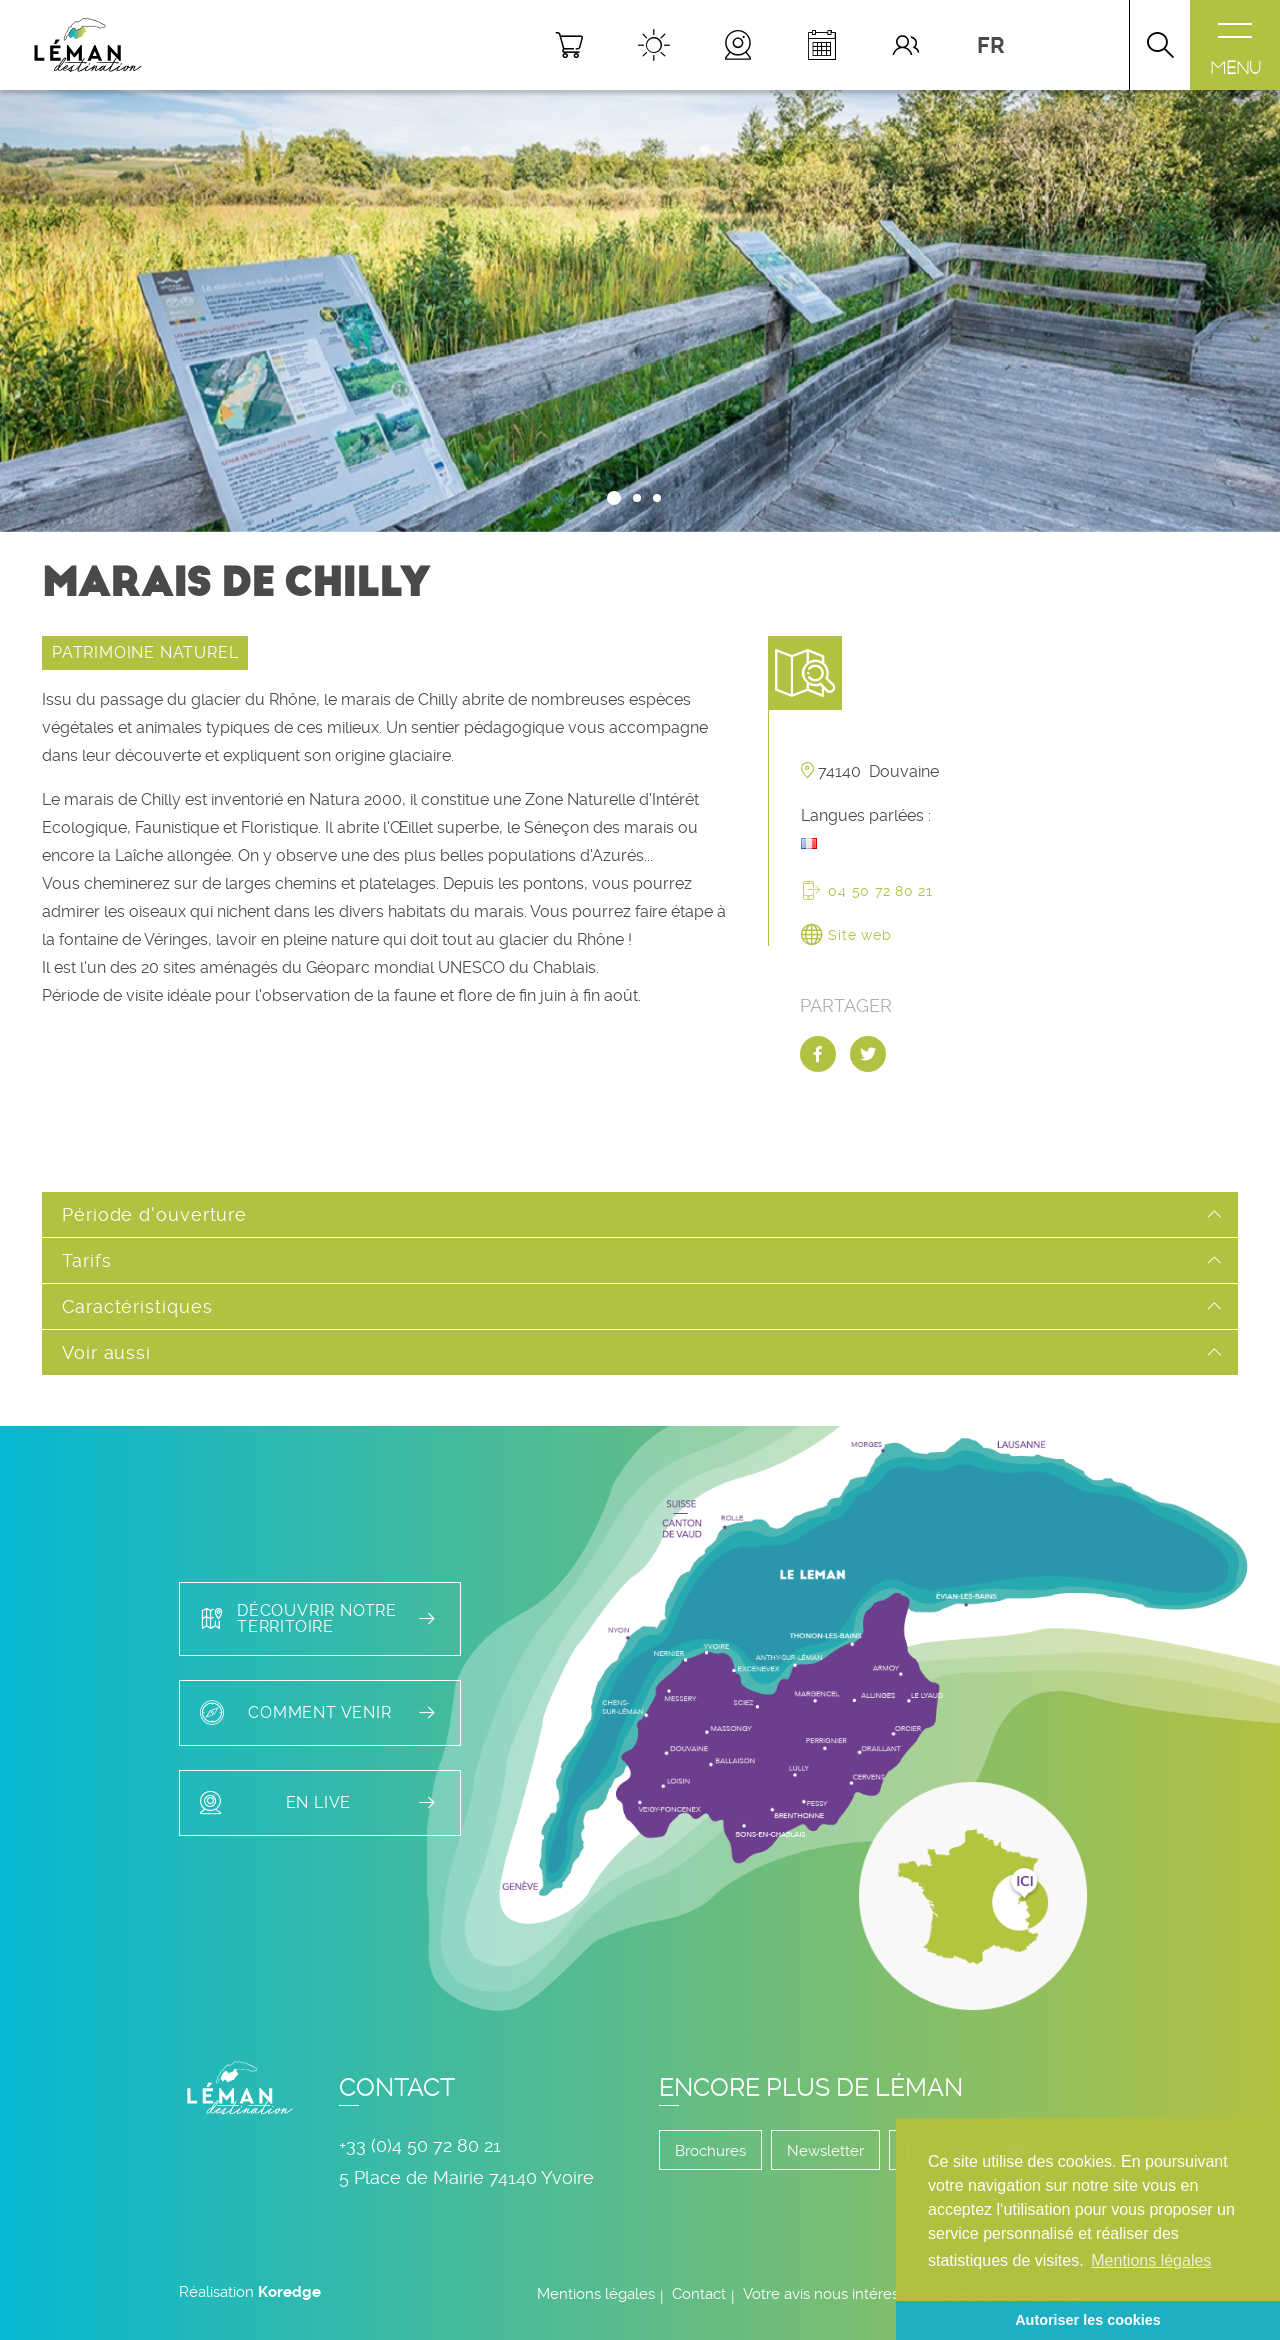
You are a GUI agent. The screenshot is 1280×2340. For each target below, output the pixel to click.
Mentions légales (596, 2294)
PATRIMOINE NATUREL (145, 652)
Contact (699, 2294)
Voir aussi (106, 1352)
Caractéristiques (137, 1306)
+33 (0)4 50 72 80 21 (420, 2145)
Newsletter (825, 2151)
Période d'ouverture (154, 1214)
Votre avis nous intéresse (829, 2294)
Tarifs (86, 1260)
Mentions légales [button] (1151, 2260)
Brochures (710, 2151)
